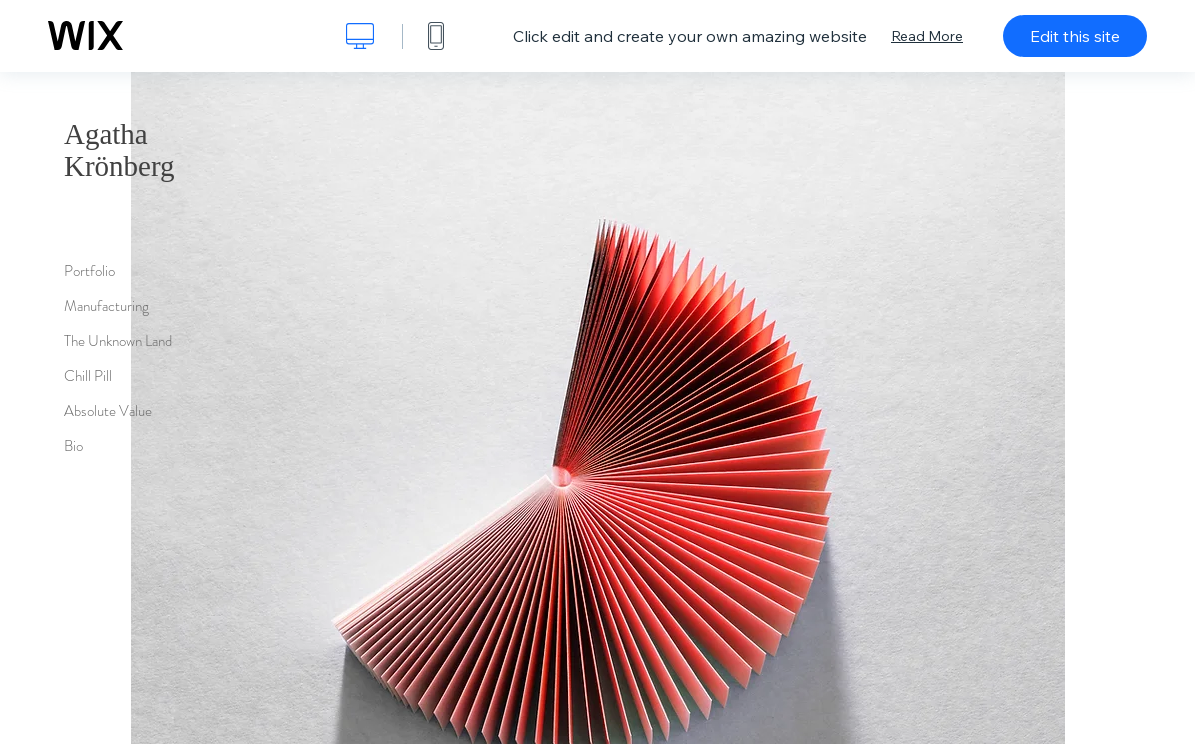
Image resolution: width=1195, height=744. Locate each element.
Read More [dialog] (927, 36)
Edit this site (1075, 36)
